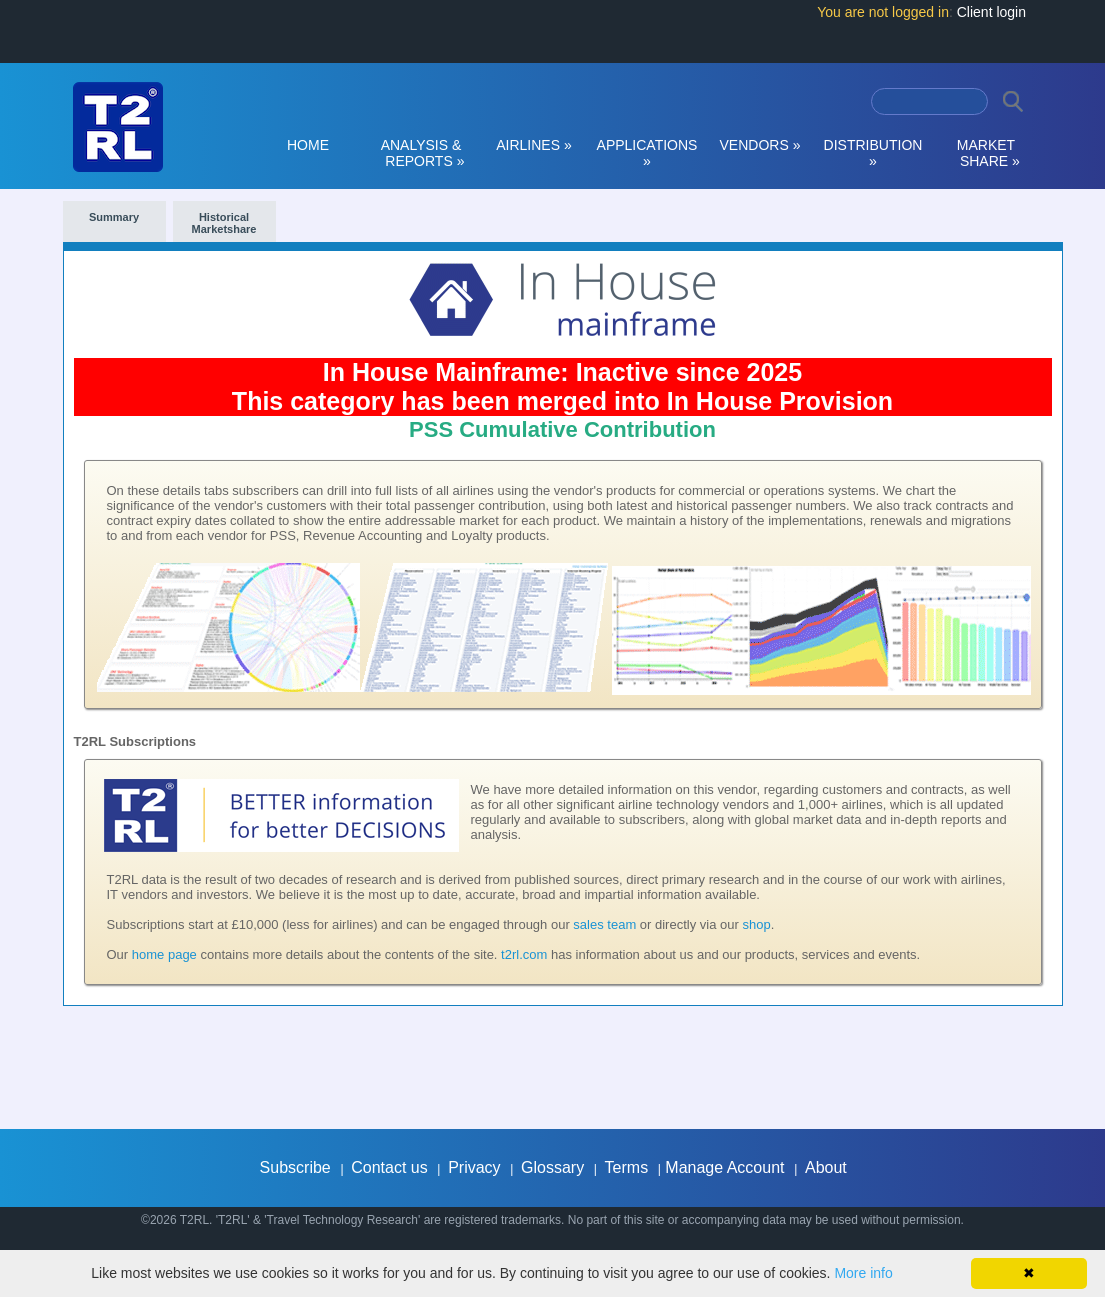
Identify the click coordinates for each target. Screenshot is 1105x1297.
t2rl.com (524, 954)
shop (756, 924)
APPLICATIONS (647, 153)
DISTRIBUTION (873, 153)
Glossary (552, 1167)
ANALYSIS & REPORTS (421, 153)
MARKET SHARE (986, 153)
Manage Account (724, 1167)
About (826, 1167)
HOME (308, 145)
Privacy (474, 1167)
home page (164, 954)
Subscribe (295, 1167)
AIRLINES (534, 145)
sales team (604, 924)
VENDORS (760, 145)
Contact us (389, 1167)
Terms (627, 1167)
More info (863, 1273)
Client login (991, 12)
